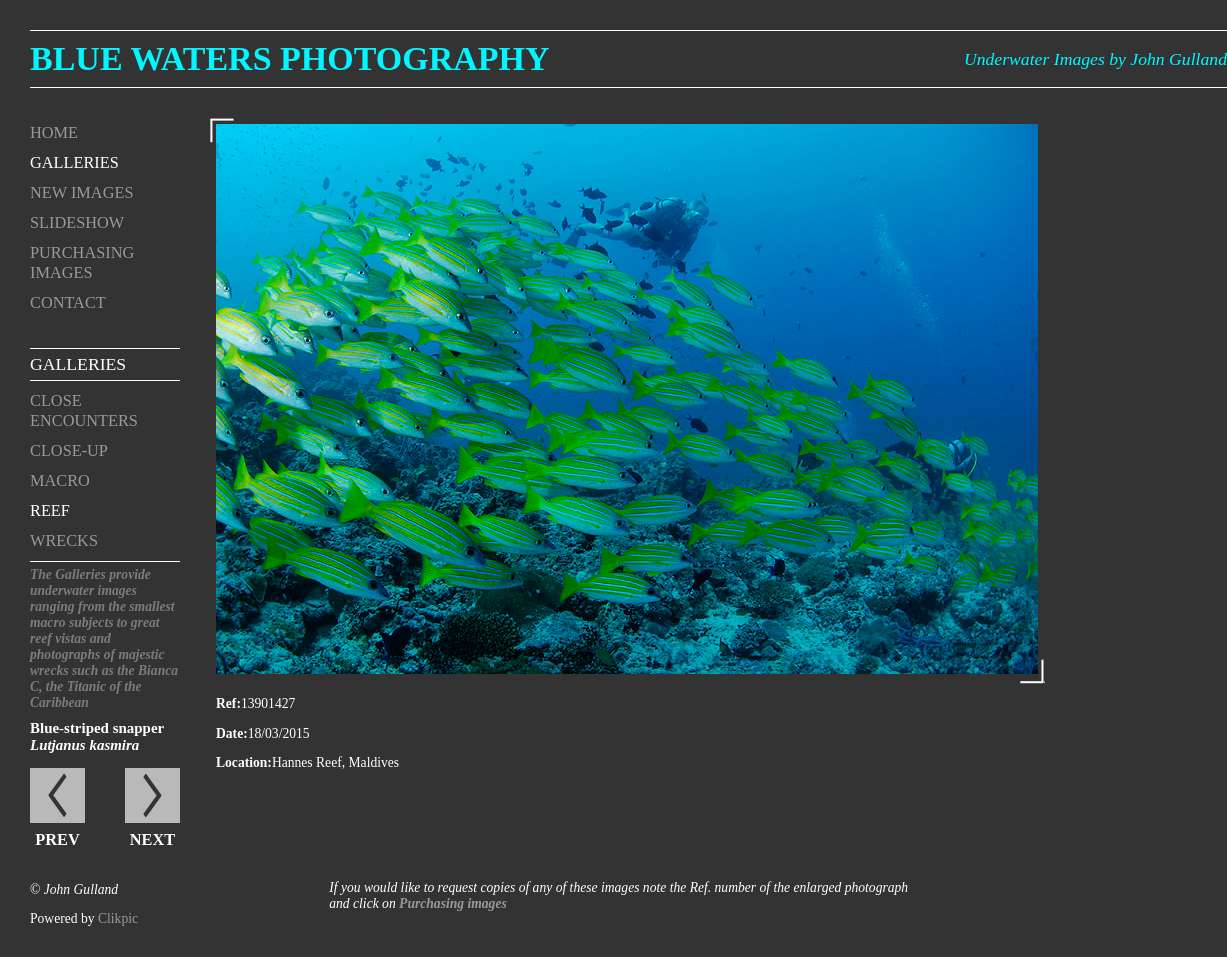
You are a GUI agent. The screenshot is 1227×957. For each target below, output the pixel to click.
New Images (81, 192)
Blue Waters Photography (290, 58)
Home (54, 132)
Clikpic (118, 918)
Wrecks (64, 540)
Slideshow (77, 222)
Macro (60, 480)
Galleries (74, 162)
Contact (68, 302)
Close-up (69, 450)
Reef (50, 510)
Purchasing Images (82, 262)
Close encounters (84, 410)
